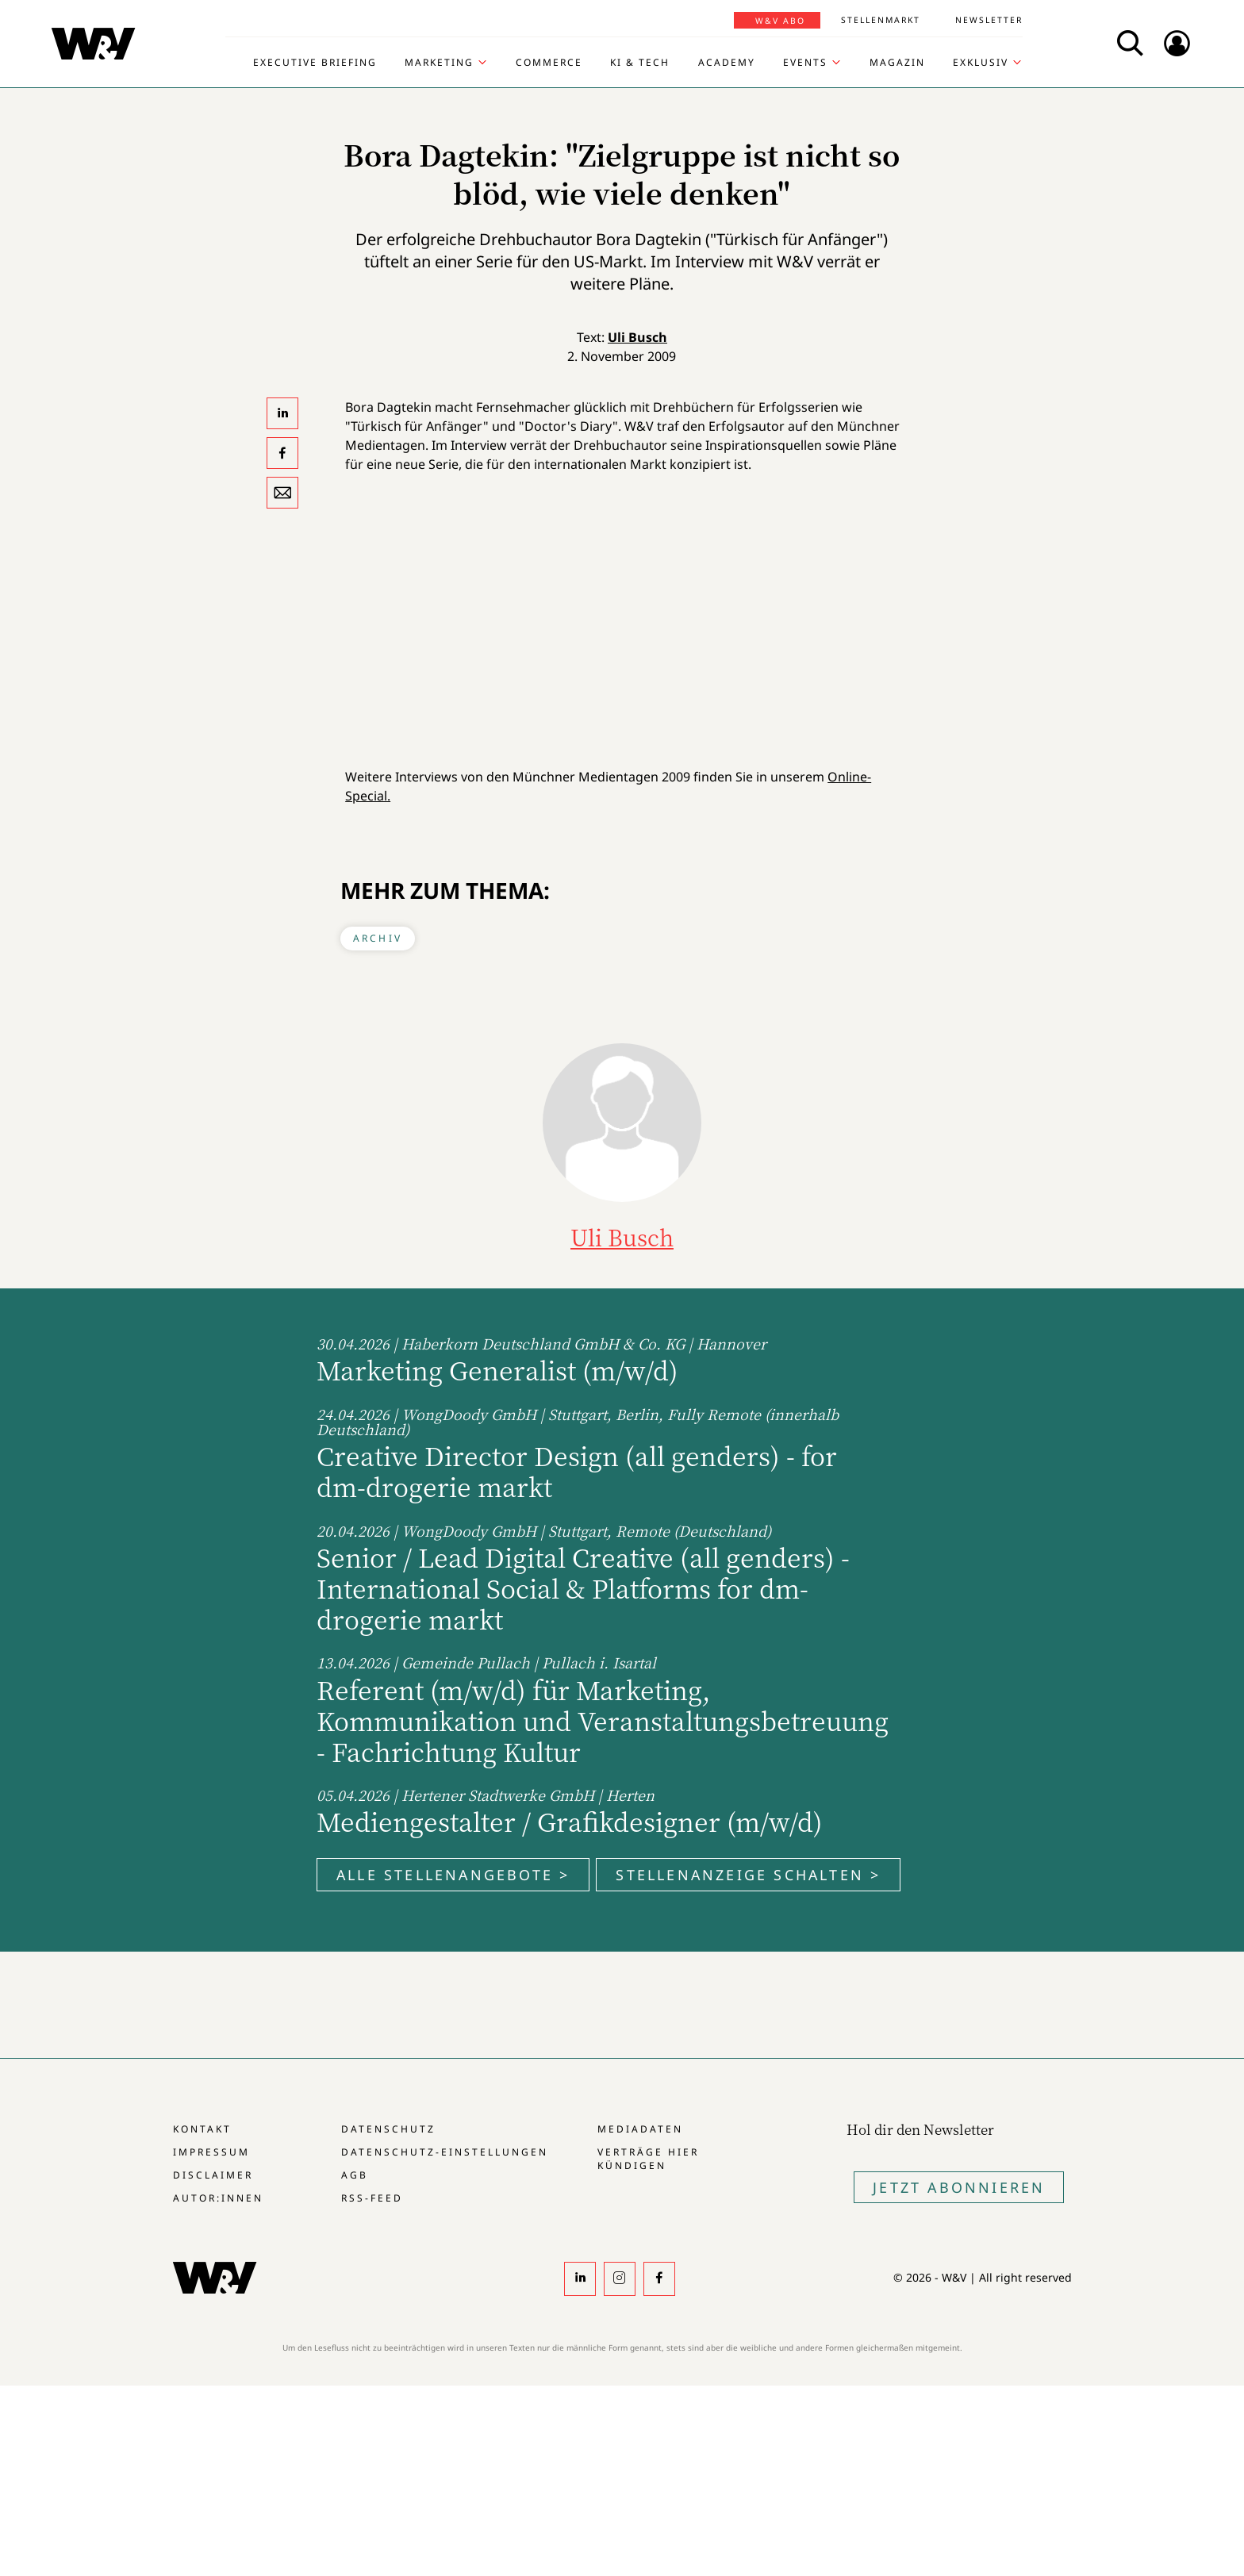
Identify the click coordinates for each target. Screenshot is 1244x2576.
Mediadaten (640, 2129)
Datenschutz (388, 2129)
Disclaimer (213, 2175)
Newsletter (989, 19)
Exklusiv (980, 62)
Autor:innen (218, 2198)
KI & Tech (640, 62)
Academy (726, 62)
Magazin (897, 62)
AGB (354, 2175)
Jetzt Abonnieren (959, 2187)
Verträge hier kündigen (648, 2158)
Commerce (549, 62)
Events (805, 62)
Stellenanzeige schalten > (748, 1874)
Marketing (439, 62)
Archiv (377, 938)
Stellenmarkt (880, 19)
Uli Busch (637, 337)
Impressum (211, 2152)
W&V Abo (780, 20)
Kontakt (202, 2129)
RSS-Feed (372, 2198)
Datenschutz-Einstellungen (444, 2152)
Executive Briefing (315, 62)
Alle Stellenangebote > (453, 1874)
